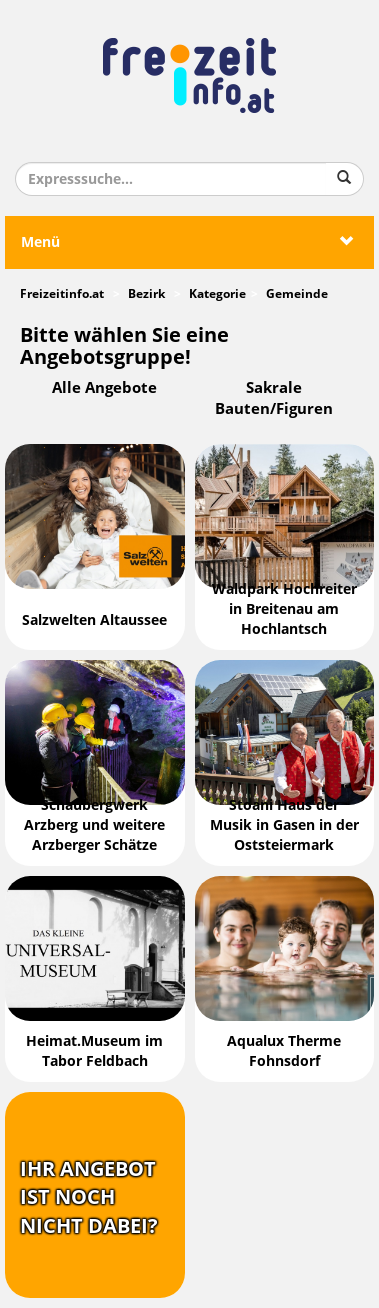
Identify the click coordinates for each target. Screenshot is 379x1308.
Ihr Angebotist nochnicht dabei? (89, 1197)
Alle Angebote (104, 388)
